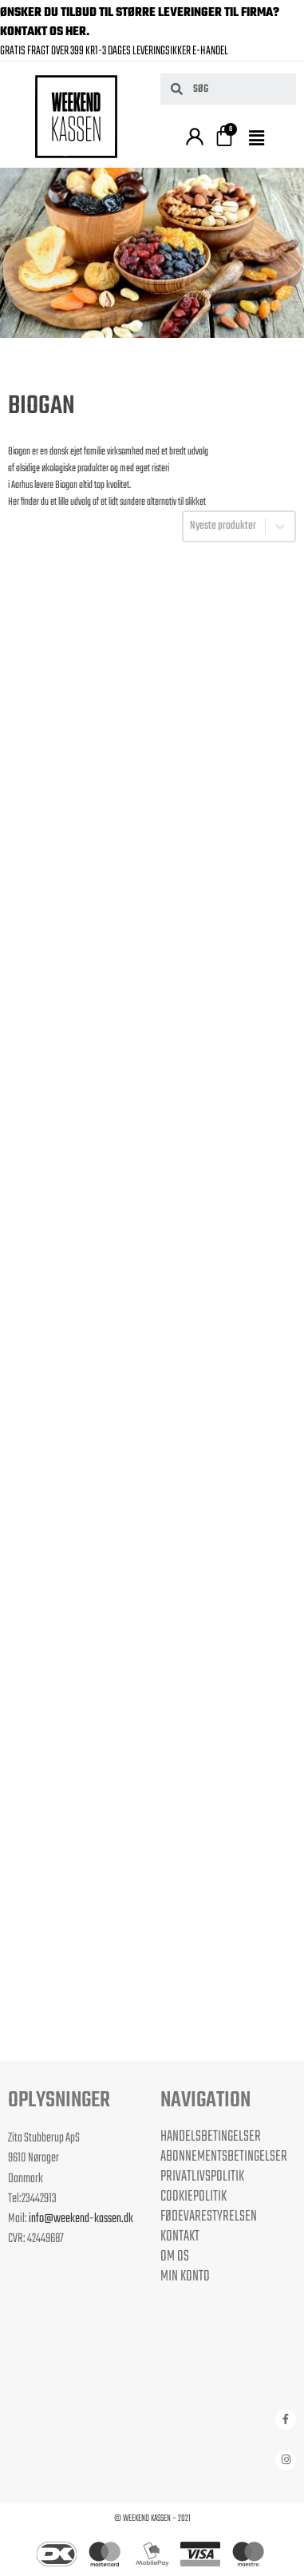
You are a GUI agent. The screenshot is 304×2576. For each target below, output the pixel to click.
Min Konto (185, 2276)
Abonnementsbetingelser (223, 2157)
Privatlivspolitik (202, 2177)
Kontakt (179, 2237)
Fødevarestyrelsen (208, 2217)
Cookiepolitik (193, 2197)
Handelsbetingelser (210, 2137)
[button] (259, 140)
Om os (174, 2256)
